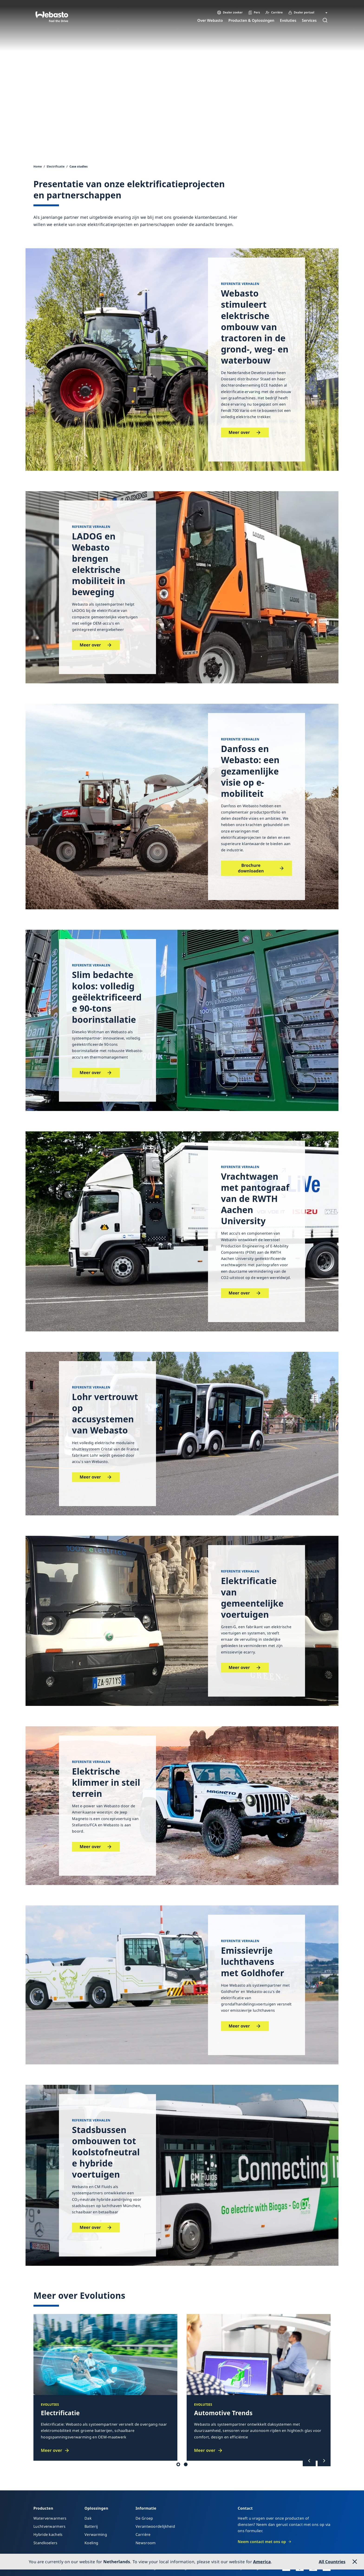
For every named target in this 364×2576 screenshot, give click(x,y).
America (262, 2561)
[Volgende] (324, 2460)
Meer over (239, 432)
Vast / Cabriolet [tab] (178, 2464)
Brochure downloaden (251, 868)
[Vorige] (309, 2460)
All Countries (332, 2561)
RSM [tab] (186, 2464)
